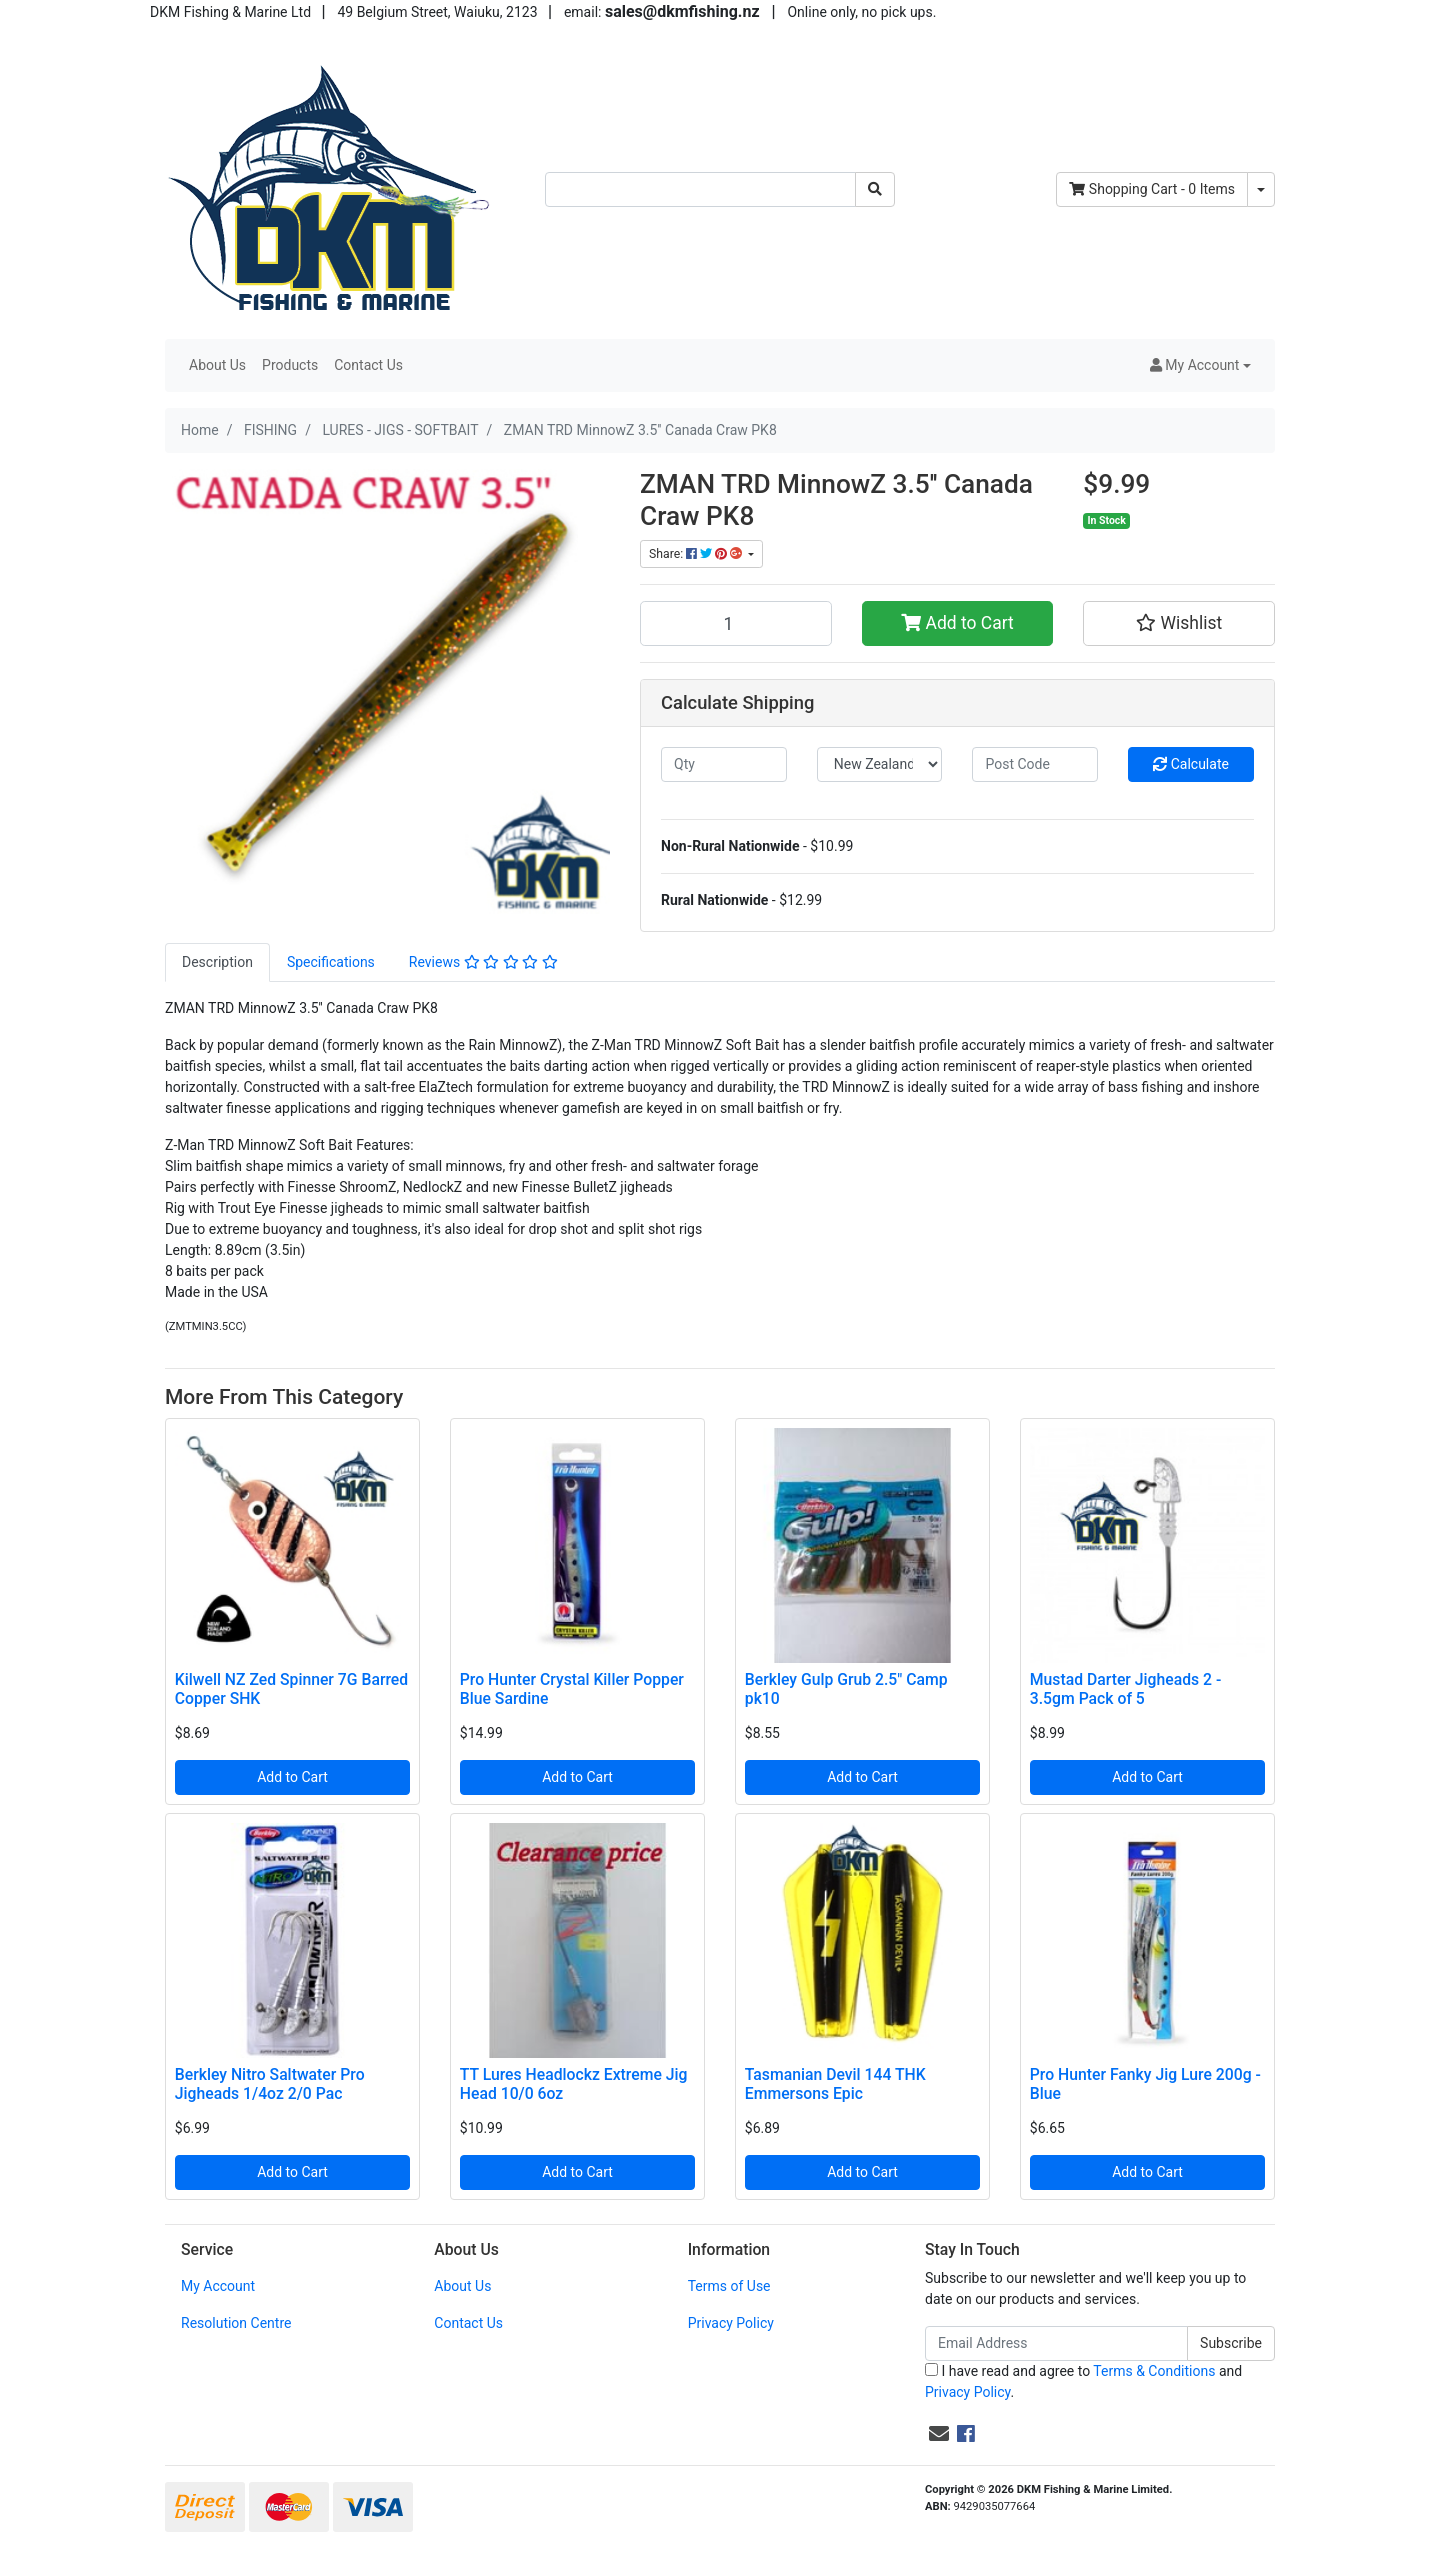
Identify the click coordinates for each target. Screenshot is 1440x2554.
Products (290, 365)
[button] (1200, 365)
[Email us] (939, 2434)
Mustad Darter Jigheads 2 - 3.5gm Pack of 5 (1126, 1689)
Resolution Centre (236, 2323)
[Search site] (875, 189)
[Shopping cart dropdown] (1261, 189)
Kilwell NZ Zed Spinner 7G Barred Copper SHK (291, 1689)
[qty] (724, 764)
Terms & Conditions (1154, 2371)
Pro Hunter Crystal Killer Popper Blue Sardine (572, 1689)
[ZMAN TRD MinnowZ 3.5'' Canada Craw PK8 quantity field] (736, 623)
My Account (218, 2286)
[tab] (217, 962)
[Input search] (700, 189)
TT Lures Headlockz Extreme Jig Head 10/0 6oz (574, 2084)
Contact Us (368, 365)
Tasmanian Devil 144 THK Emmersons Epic (835, 2084)
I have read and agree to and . (1083, 2381)
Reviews (483, 962)
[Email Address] (1056, 2343)
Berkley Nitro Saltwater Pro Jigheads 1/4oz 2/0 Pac (270, 2084)
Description (217, 962)
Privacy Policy (731, 2323)
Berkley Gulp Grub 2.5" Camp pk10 (846, 1689)
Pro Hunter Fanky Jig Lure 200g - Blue (1145, 2084)
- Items (1152, 189)
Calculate (1191, 764)
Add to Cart (957, 623)
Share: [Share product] (697, 554)
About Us (217, 365)
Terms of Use (729, 2286)
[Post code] (1035, 764)
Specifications (331, 962)
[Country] (880, 764)
